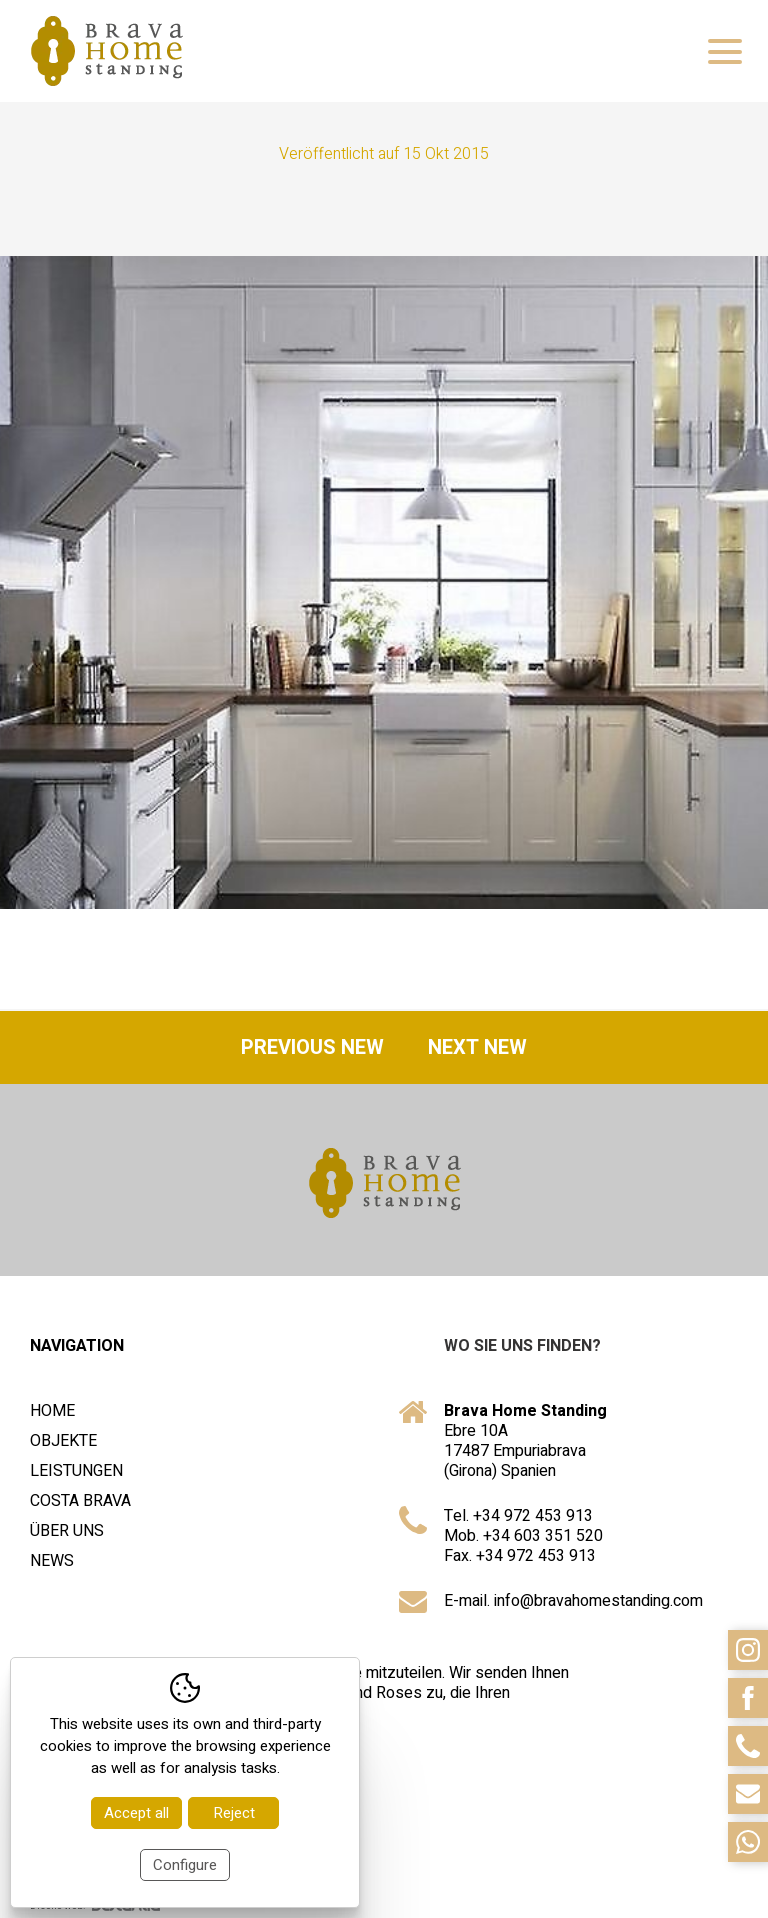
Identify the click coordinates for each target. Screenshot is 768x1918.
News (52, 1561)
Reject (234, 1813)
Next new (477, 1047)
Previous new (312, 1047)
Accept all (136, 1813)
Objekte (63, 1441)
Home (52, 1411)
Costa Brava (80, 1501)
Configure (185, 1865)
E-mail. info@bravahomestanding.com (573, 1601)
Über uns (67, 1531)
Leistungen (76, 1471)
